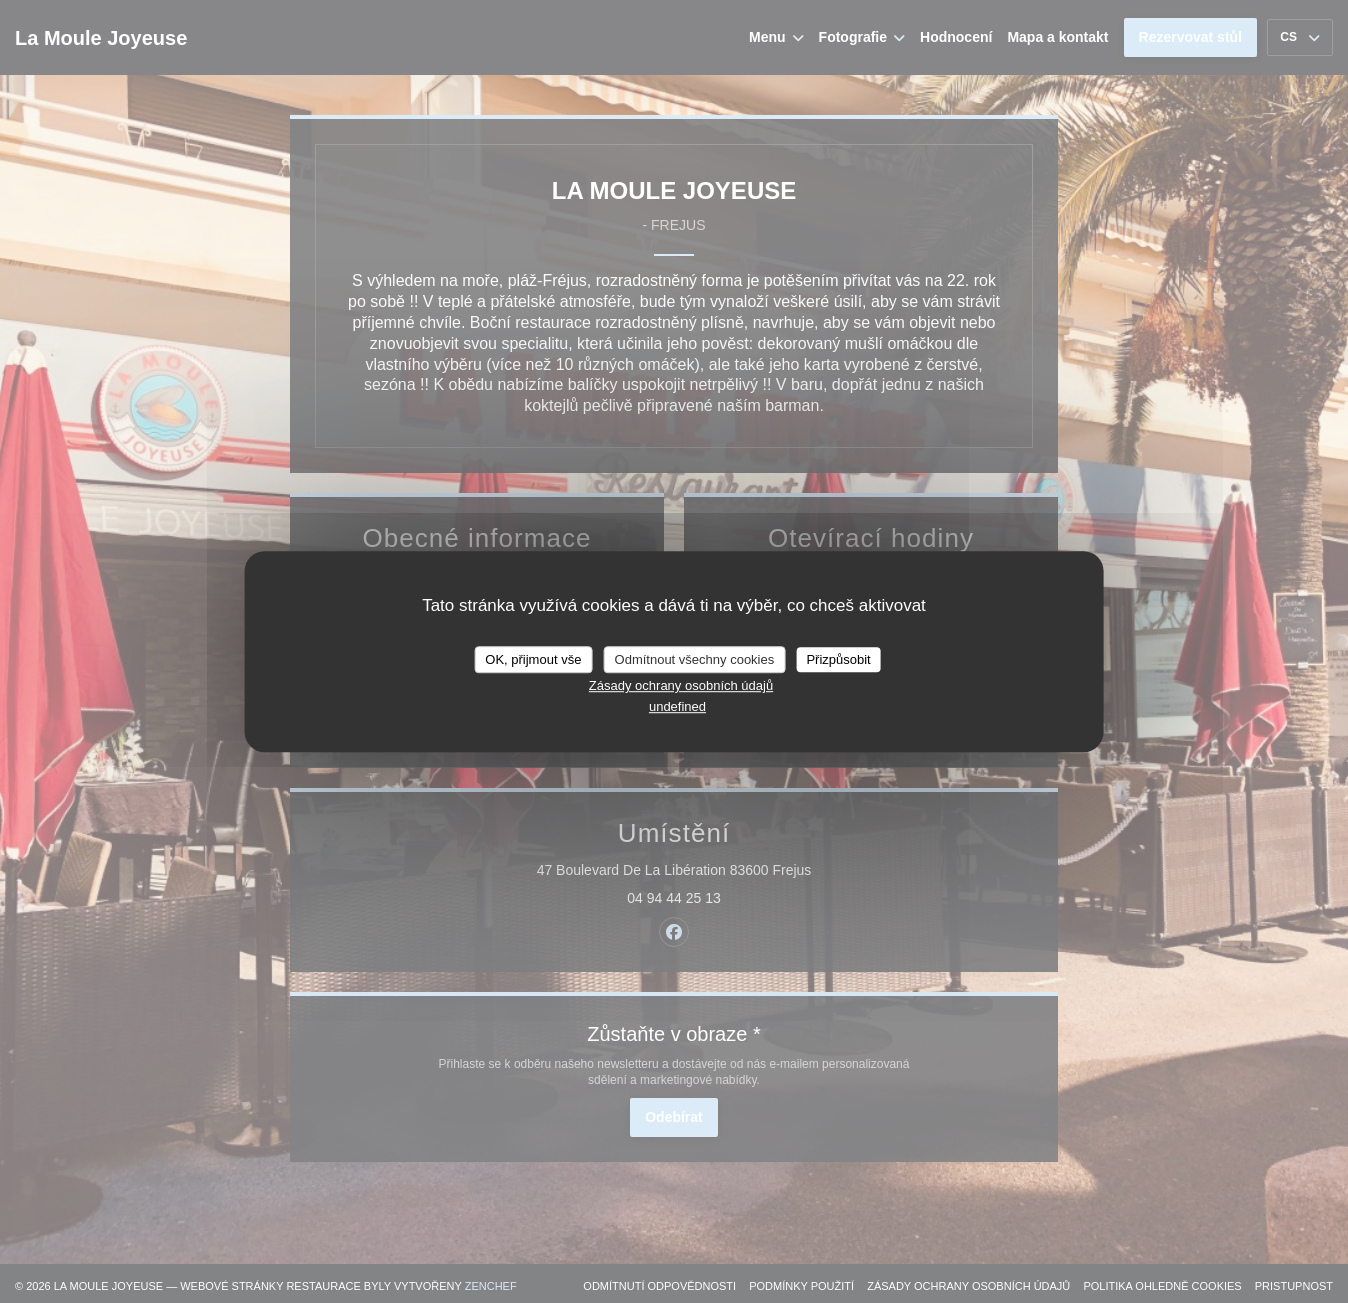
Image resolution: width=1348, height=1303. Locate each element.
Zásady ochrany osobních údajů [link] (681, 685)
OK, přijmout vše (533, 659)
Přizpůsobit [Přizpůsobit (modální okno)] (838, 659)
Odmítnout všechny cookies (695, 659)
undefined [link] (677, 706)
